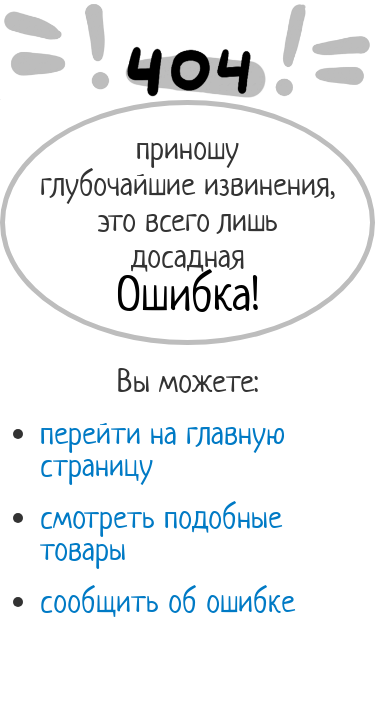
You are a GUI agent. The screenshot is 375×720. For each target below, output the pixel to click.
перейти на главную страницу (162, 449)
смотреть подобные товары (161, 533)
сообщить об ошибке (167, 601)
